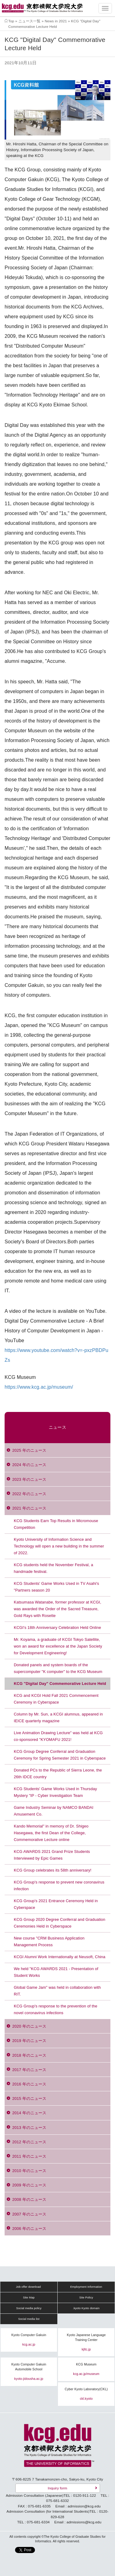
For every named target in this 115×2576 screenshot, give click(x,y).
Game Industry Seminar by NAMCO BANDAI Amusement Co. (53, 1810)
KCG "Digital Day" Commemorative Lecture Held (60, 1683)
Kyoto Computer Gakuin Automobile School (28, 2367)
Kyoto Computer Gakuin (28, 2335)
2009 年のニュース (29, 2185)
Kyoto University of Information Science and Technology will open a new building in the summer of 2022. (59, 1546)
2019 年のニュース (29, 2040)
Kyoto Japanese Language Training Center (86, 2337)
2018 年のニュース (29, 2055)
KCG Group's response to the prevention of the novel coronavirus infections (55, 2009)
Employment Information (86, 2286)
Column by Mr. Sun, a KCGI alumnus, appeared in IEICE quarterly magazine (58, 1717)
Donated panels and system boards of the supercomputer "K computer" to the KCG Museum (58, 1668)
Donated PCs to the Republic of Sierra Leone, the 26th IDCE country (58, 1773)
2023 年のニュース (29, 1479)
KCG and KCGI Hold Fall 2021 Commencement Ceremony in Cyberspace (56, 1698)
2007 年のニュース (29, 2214)
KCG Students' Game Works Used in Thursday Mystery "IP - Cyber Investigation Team (55, 1792)
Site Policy (86, 2297)
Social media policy (28, 2308)
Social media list (29, 2318)
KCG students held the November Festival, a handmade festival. (53, 1568)
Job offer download (28, 2286)
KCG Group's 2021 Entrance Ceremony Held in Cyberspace (56, 1904)
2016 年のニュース (29, 2084)
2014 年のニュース (29, 2113)
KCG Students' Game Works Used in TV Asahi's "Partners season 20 (56, 1586)
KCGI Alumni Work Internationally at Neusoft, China (59, 1956)
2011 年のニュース (29, 2156)
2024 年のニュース (29, 1464)
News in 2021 (56, 21)
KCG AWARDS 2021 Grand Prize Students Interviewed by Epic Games (52, 1855)
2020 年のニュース (29, 2026)
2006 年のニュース (29, 2228)
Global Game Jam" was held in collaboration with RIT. (57, 1990)
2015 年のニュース (29, 2098)
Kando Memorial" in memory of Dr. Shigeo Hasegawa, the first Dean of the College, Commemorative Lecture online (51, 1833)
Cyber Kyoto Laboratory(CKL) (86, 2389)
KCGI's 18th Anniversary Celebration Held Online (57, 1627)
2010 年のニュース (29, 2170)
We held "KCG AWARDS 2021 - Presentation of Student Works (56, 1972)
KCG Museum (86, 2364)
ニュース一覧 (29, 21)
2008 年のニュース (29, 2199)
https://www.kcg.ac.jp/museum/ (39, 1387)
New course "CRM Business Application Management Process (49, 1941)
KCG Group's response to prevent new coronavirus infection (59, 1885)
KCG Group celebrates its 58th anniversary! (52, 1870)
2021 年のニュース (29, 1508)
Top (11, 21)
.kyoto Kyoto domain (86, 2308)
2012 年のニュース (29, 2142)
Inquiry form (57, 2488)
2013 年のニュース (29, 2127)
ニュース (57, 1427)
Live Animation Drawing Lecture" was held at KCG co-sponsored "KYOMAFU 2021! (58, 1736)
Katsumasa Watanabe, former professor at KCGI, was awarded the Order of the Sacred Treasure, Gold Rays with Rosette (57, 1609)
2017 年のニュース (29, 2069)
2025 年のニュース (29, 1450)
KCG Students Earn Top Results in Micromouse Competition (56, 1524)
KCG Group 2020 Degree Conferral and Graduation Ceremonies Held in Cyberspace (59, 1922)
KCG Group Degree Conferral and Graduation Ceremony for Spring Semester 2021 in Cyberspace (60, 1754)
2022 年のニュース (29, 1493)
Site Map (29, 2297)
